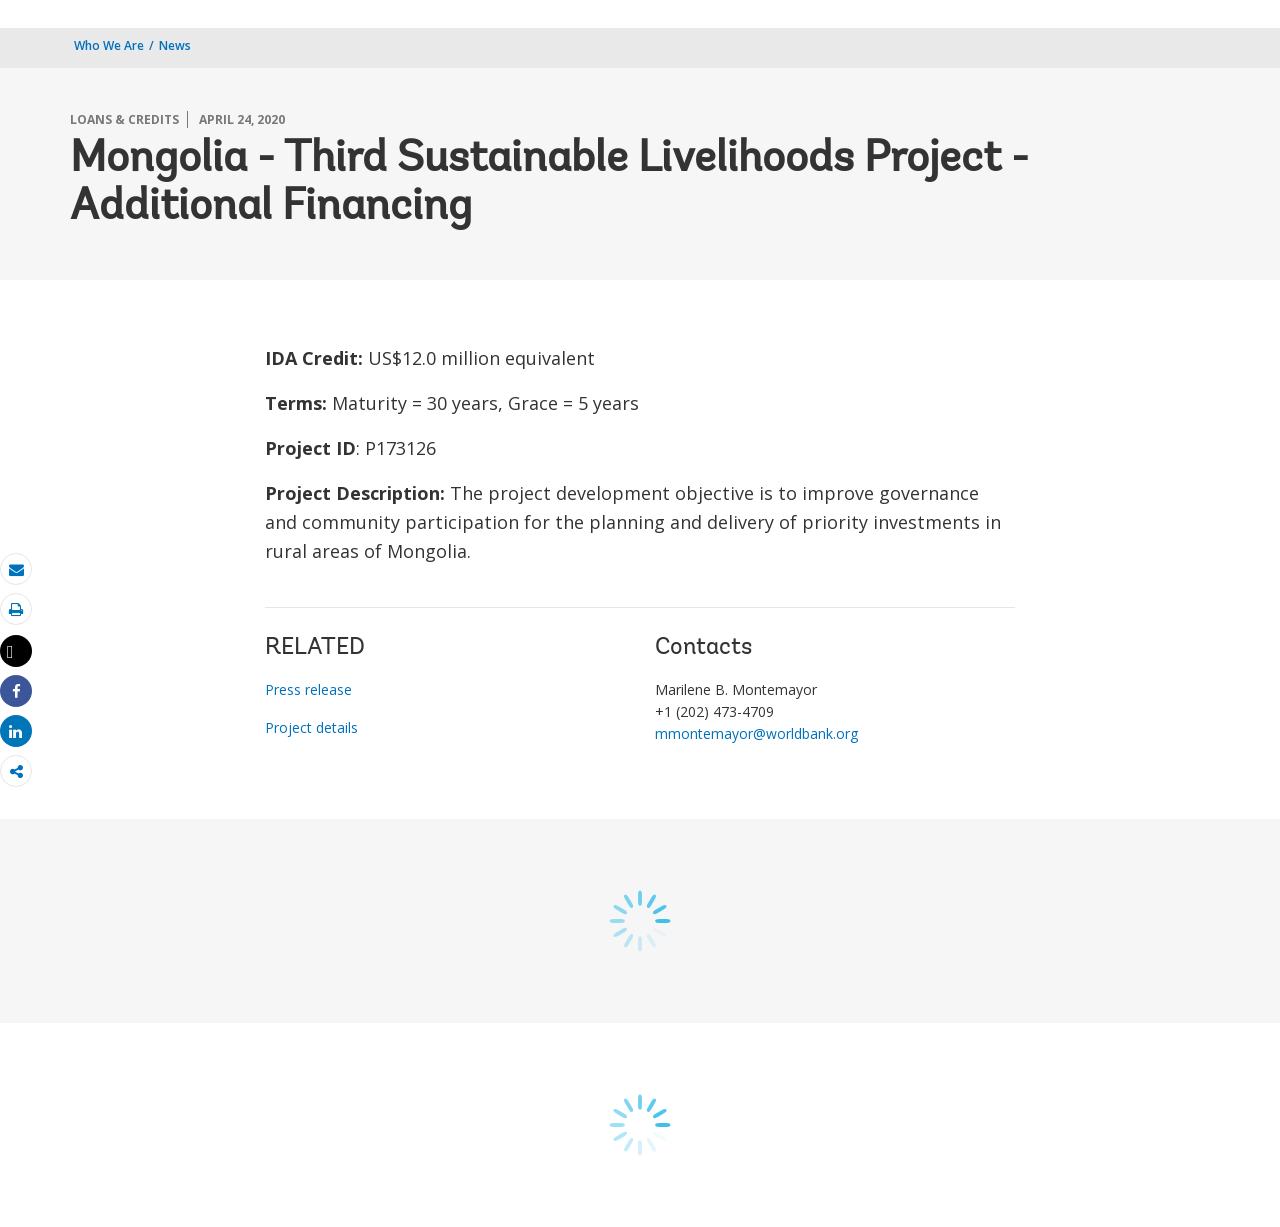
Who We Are (109, 45)
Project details (311, 727)
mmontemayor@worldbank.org (756, 733)
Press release (308, 689)
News (175, 45)
